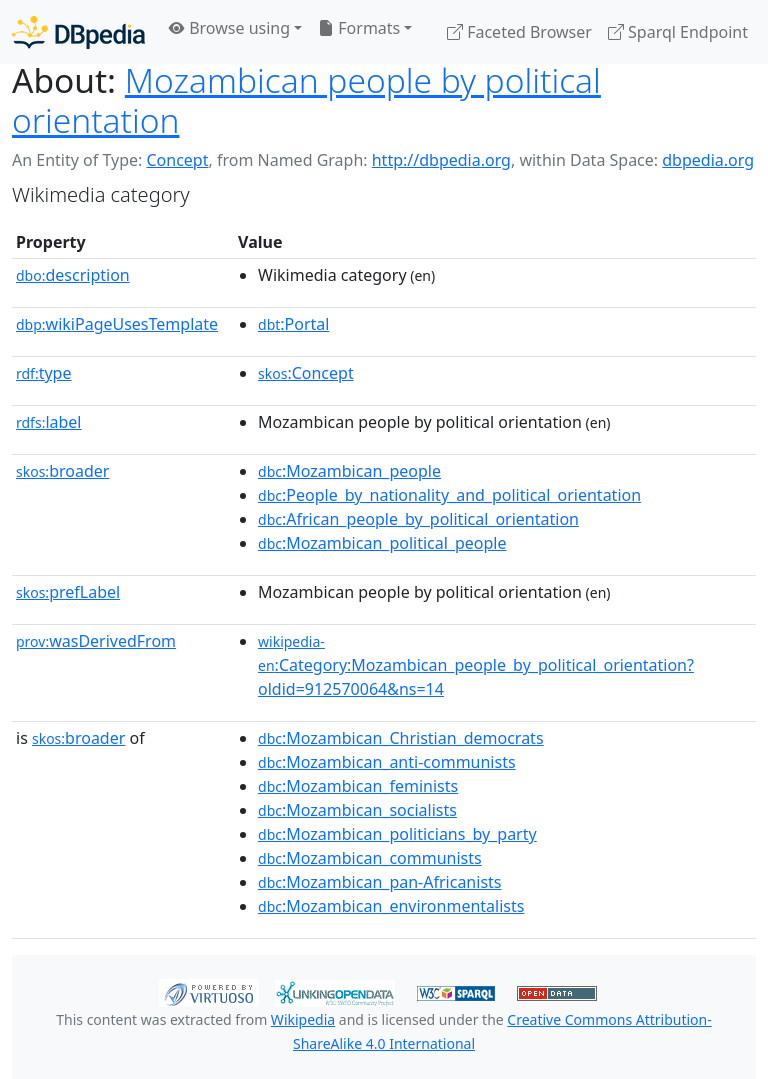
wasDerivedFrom (96, 641)
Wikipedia (303, 1019)
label (49, 422)
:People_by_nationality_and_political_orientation (449, 495)
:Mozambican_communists (370, 858)
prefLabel (68, 592)
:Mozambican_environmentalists (391, 906)
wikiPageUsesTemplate (117, 324)
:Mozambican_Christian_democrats (401, 738)
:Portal (293, 324)
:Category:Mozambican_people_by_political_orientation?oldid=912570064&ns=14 (476, 666)
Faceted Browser (519, 32)
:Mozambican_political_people (382, 543)
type (44, 373)
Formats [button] (359, 28)
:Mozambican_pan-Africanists (379, 882)
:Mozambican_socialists (357, 810)
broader (62, 471)
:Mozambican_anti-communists (387, 762)
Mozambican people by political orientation (306, 100)
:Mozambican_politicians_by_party (397, 834)
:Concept (306, 373)
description (73, 275)
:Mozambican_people (349, 471)
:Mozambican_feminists (358, 786)
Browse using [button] (229, 28)
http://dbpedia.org (441, 160)
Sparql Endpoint (678, 32)
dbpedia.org (708, 160)
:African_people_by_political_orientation (418, 519)
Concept (177, 160)
